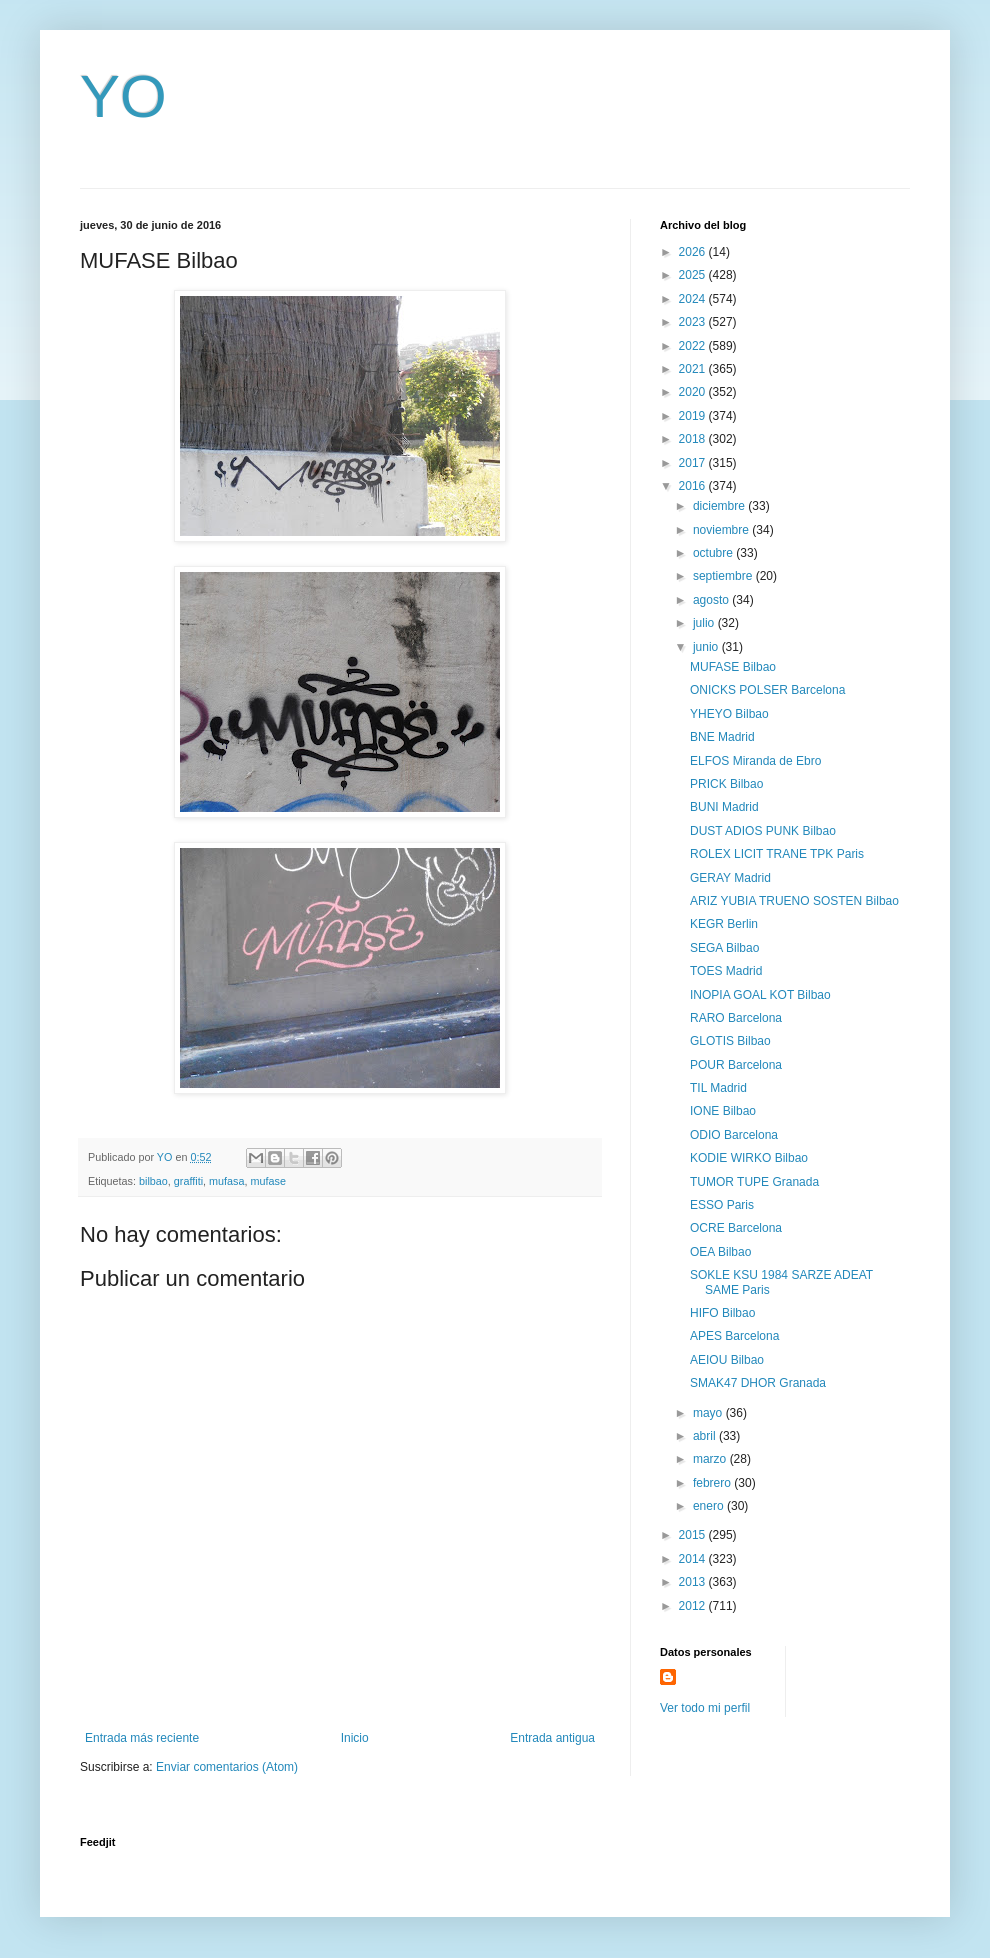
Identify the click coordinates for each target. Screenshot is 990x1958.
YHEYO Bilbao (729, 714)
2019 (694, 416)
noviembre (722, 530)
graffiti (188, 1181)
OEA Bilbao (720, 1252)
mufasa (226, 1181)
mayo (709, 1413)
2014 (694, 1559)
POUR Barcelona (736, 1065)
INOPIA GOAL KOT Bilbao (760, 995)
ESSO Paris (722, 1205)
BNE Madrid (722, 737)
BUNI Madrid (724, 807)
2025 (694, 275)
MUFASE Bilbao (733, 667)
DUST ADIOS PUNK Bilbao (763, 831)
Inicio (355, 1738)
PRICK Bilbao (726, 784)
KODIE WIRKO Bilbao (749, 1158)
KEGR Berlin (724, 924)
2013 (694, 1582)
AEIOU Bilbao (727, 1360)
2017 (694, 463)
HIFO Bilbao (722, 1313)
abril (706, 1436)
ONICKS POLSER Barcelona (767, 690)
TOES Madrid (726, 971)
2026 (694, 252)
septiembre (724, 576)
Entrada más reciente (142, 1738)
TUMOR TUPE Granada (754, 1182)
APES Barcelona (734, 1336)
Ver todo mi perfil (705, 1708)
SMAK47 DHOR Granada (758, 1383)
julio (705, 623)
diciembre (720, 506)
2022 (694, 346)
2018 (694, 439)
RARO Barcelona (736, 1018)
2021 (694, 369)
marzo (711, 1459)
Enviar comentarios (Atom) (227, 1767)
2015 (694, 1535)
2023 (694, 322)
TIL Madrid (718, 1088)
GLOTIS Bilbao (730, 1041)
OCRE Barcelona (736, 1228)
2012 (694, 1606)
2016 (694, 486)
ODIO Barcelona (734, 1135)
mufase (267, 1181)
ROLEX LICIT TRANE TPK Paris (777, 854)
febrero (713, 1483)
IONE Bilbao (723, 1111)
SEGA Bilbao (724, 948)
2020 (694, 392)
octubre (714, 553)
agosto (712, 600)
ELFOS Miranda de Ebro (755, 761)
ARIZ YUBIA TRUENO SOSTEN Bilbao (794, 901)
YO (123, 96)
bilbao (153, 1181)
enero (710, 1506)
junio (707, 647)
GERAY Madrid (730, 878)
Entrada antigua (552, 1738)
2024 (694, 299)
